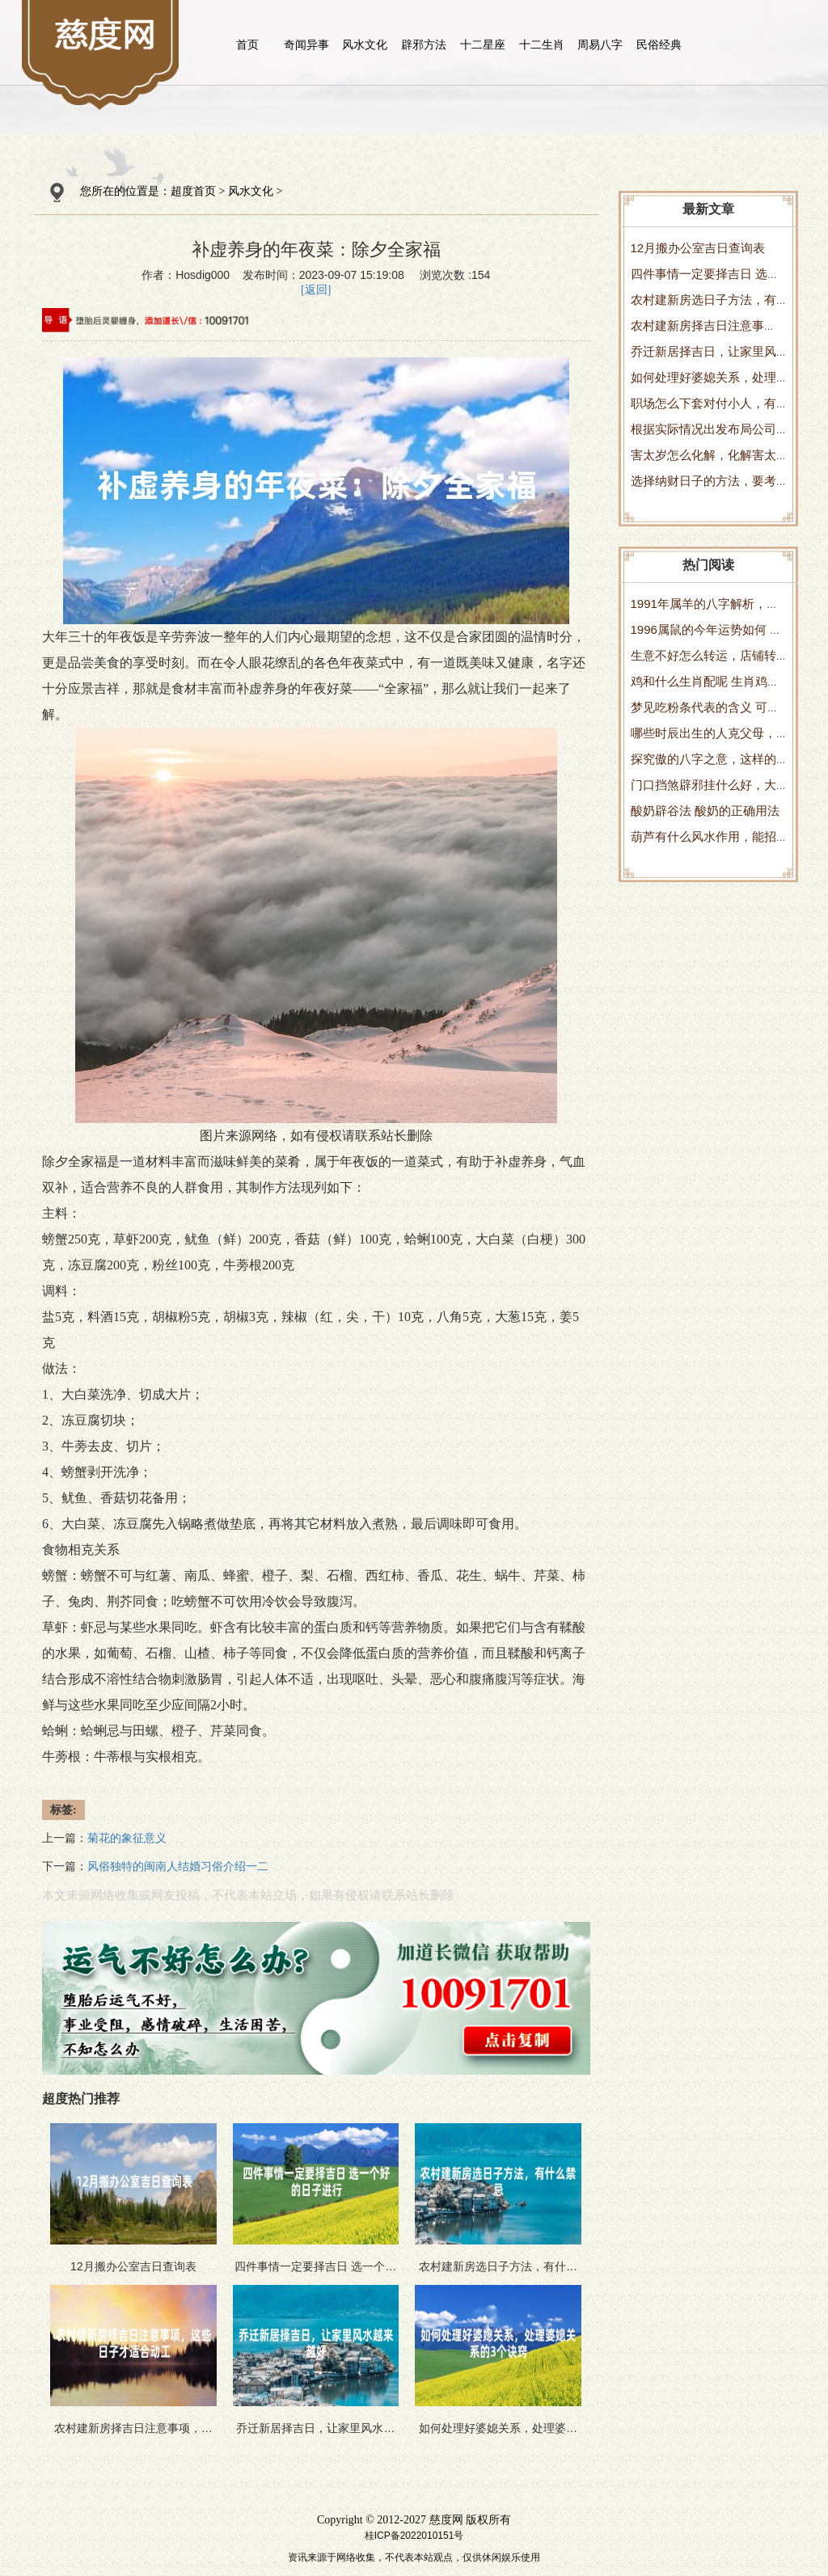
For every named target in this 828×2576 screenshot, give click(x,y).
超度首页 (193, 191)
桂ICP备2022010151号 (414, 2535)
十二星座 (482, 44)
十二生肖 (541, 44)
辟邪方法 (423, 44)
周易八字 (600, 44)
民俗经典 (659, 44)
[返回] (316, 290)
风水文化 (364, 44)
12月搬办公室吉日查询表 (698, 248)
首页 (247, 44)
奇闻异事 (306, 44)
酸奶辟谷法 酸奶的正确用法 (705, 810)
